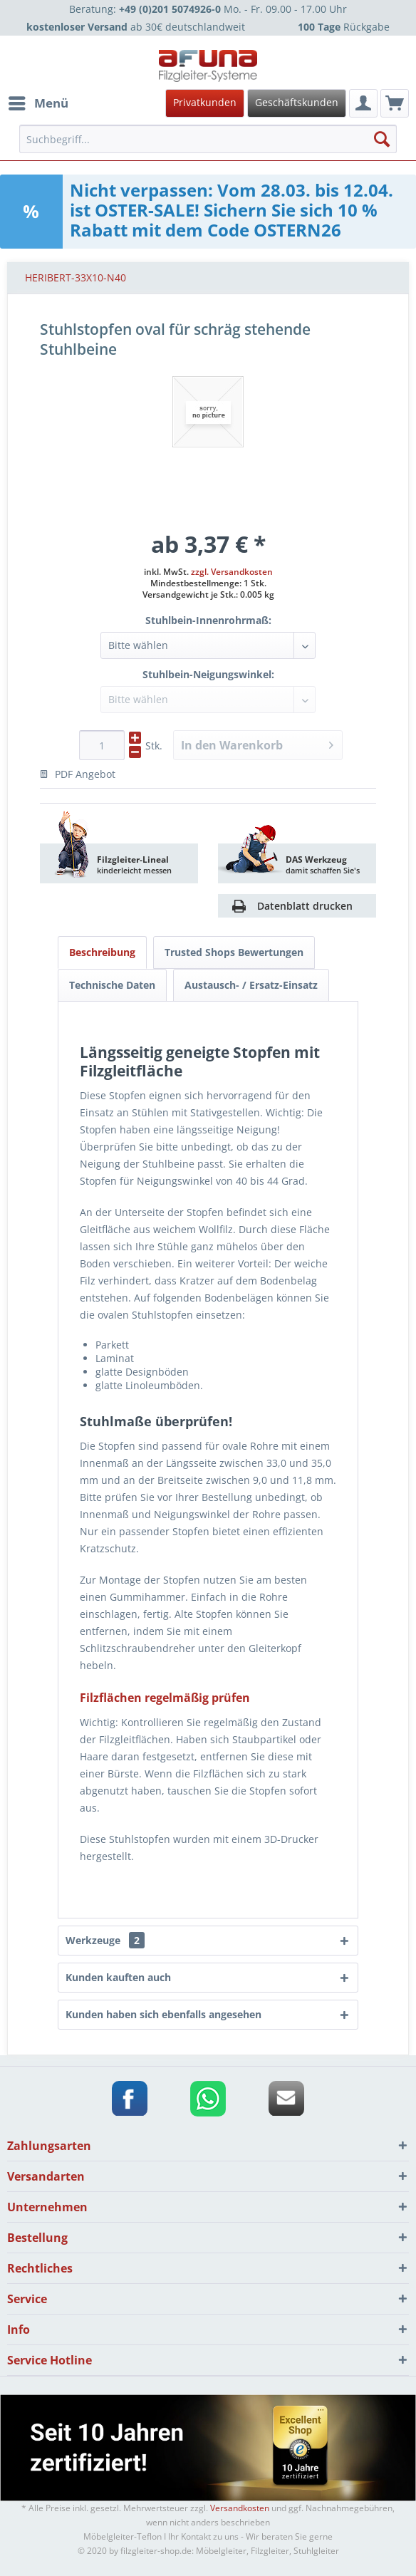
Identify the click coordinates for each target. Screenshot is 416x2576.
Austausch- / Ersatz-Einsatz (251, 985)
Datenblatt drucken (305, 906)
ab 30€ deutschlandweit (135, 26)
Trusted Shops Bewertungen (234, 952)
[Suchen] (382, 139)
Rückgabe (344, 26)
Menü (38, 101)
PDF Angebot (77, 774)
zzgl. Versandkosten (232, 572)
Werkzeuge (105, 1940)
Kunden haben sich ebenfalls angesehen (163, 2014)
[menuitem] (206, 103)
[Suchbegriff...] (208, 139)
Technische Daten (112, 985)
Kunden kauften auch (118, 1977)
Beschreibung (102, 952)
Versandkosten (239, 2508)
